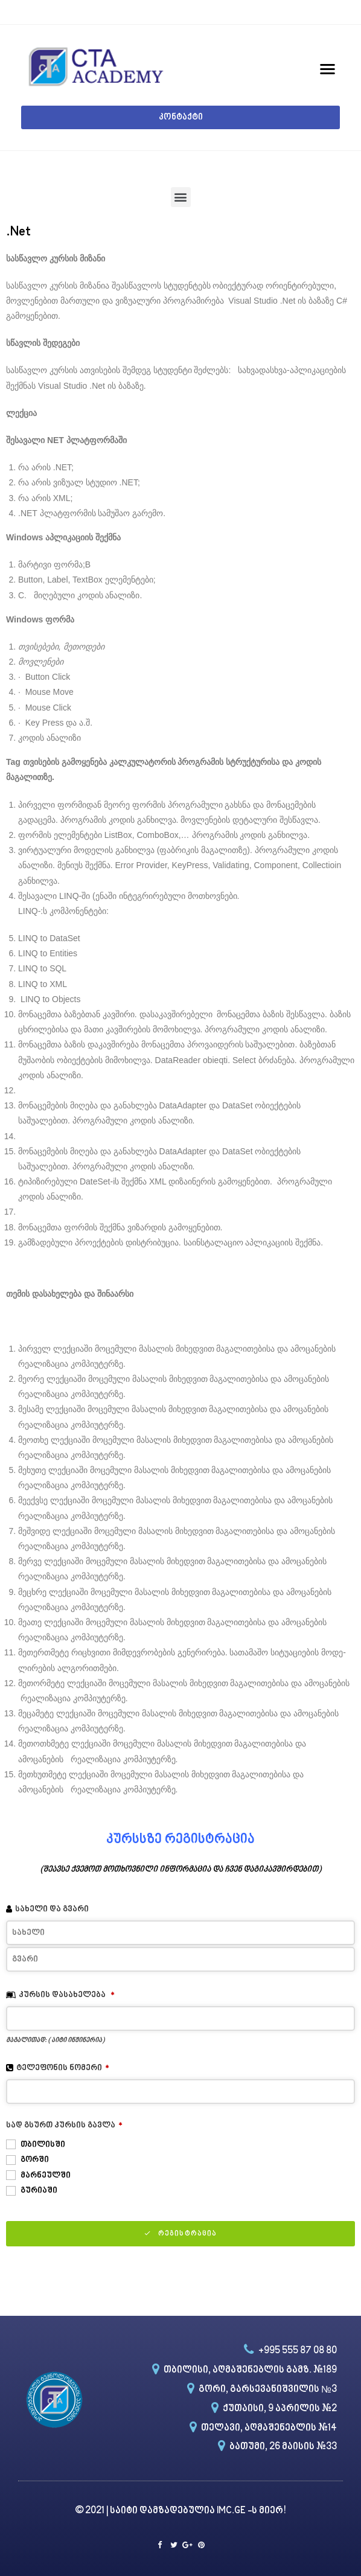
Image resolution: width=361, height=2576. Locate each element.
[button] (180, 117)
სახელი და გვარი (52, 1909)
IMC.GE (232, 2511)
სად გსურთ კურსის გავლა (64, 2125)
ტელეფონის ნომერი (62, 2068)
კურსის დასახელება (67, 1995)
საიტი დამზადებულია (163, 2511)
